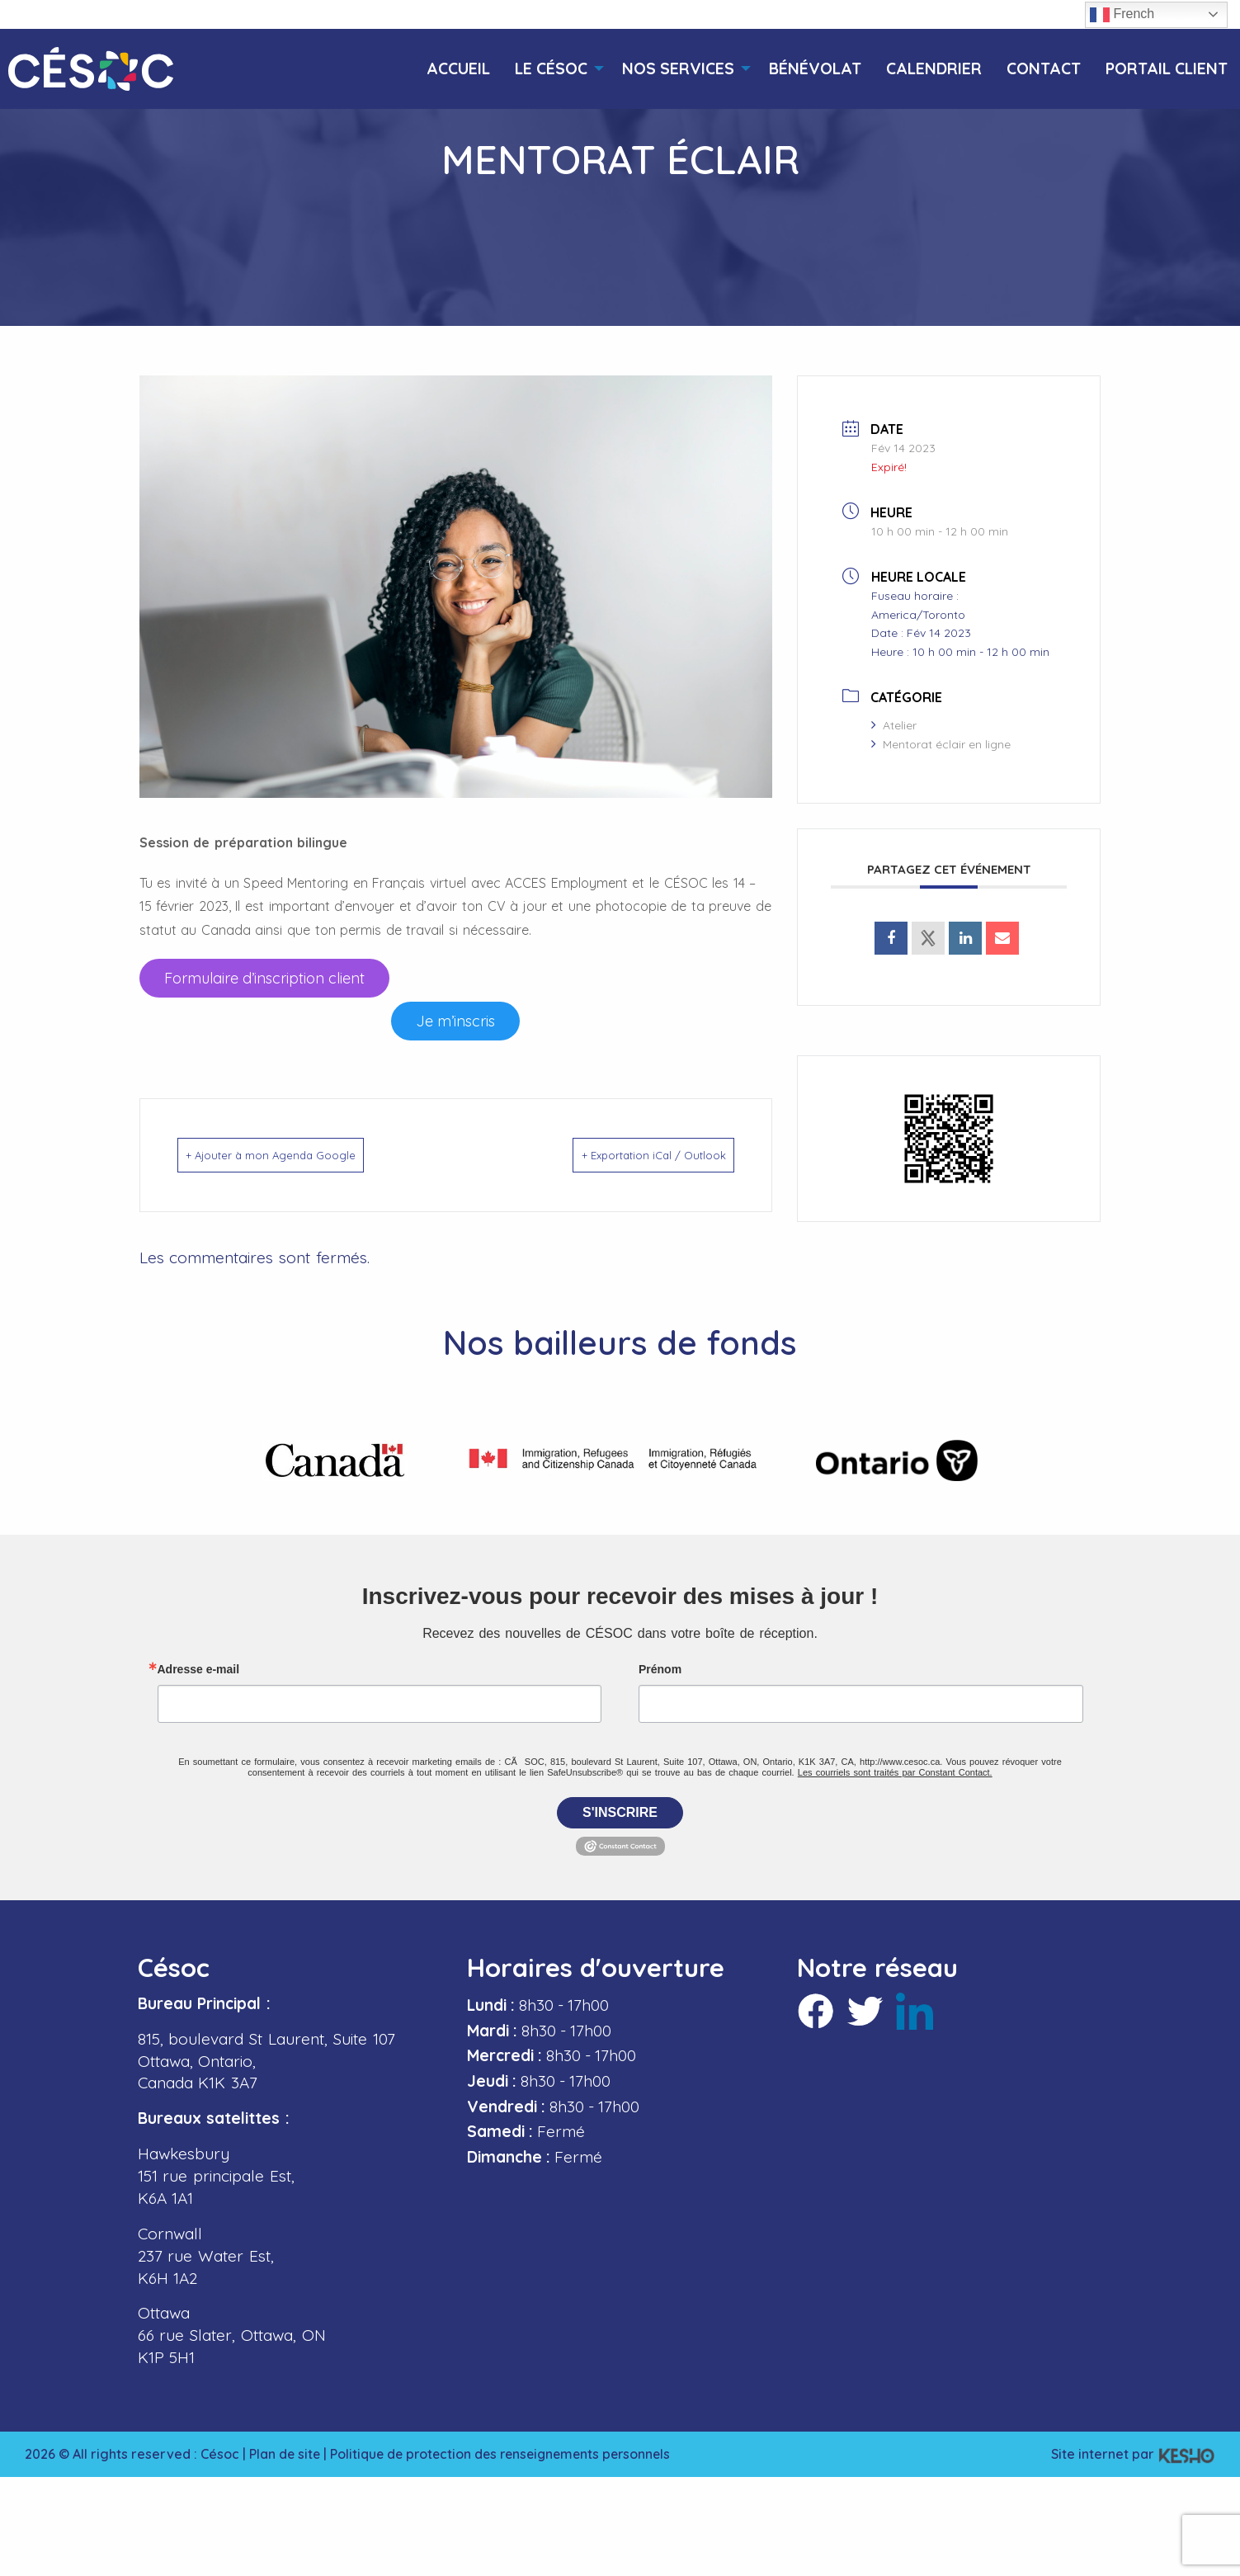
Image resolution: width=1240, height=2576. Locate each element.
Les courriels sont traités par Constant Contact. (895, 1768)
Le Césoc (551, 69)
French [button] (1122, 15)
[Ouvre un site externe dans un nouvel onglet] (264, 978)
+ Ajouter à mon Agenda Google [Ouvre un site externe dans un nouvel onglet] (295, 1155)
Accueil (458, 69)
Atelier (894, 725)
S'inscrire (620, 1808)
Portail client (1167, 69)
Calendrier (934, 69)
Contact (1044, 69)
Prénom (660, 1665)
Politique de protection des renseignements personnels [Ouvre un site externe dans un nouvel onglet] (507, 2450)
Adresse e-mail (199, 1665)
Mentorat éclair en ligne (941, 744)
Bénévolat (815, 69)
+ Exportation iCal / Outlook (630, 1155)
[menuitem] (458, 69)
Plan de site (285, 2450)
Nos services (678, 69)
